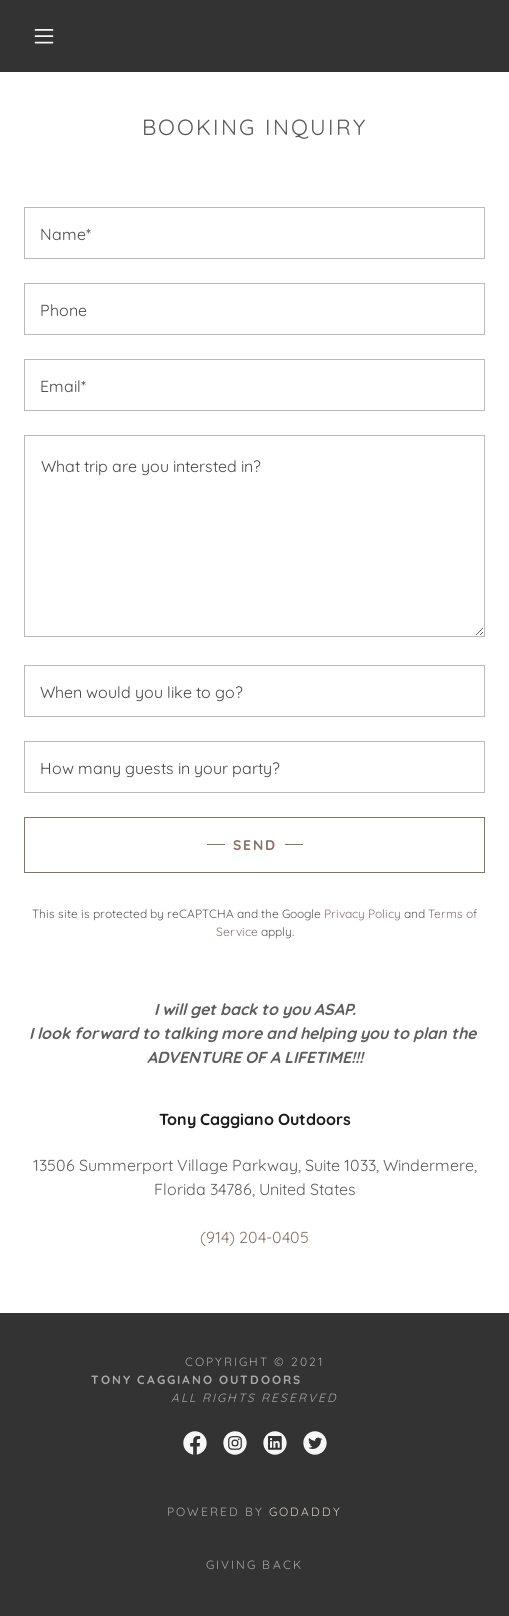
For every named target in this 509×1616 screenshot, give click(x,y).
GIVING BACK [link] (254, 1564)
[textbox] (254, 233)
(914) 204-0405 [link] (254, 1237)
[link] (195, 1443)
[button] (47, 36)
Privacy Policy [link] (362, 913)
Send (255, 845)
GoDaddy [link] (305, 1511)
